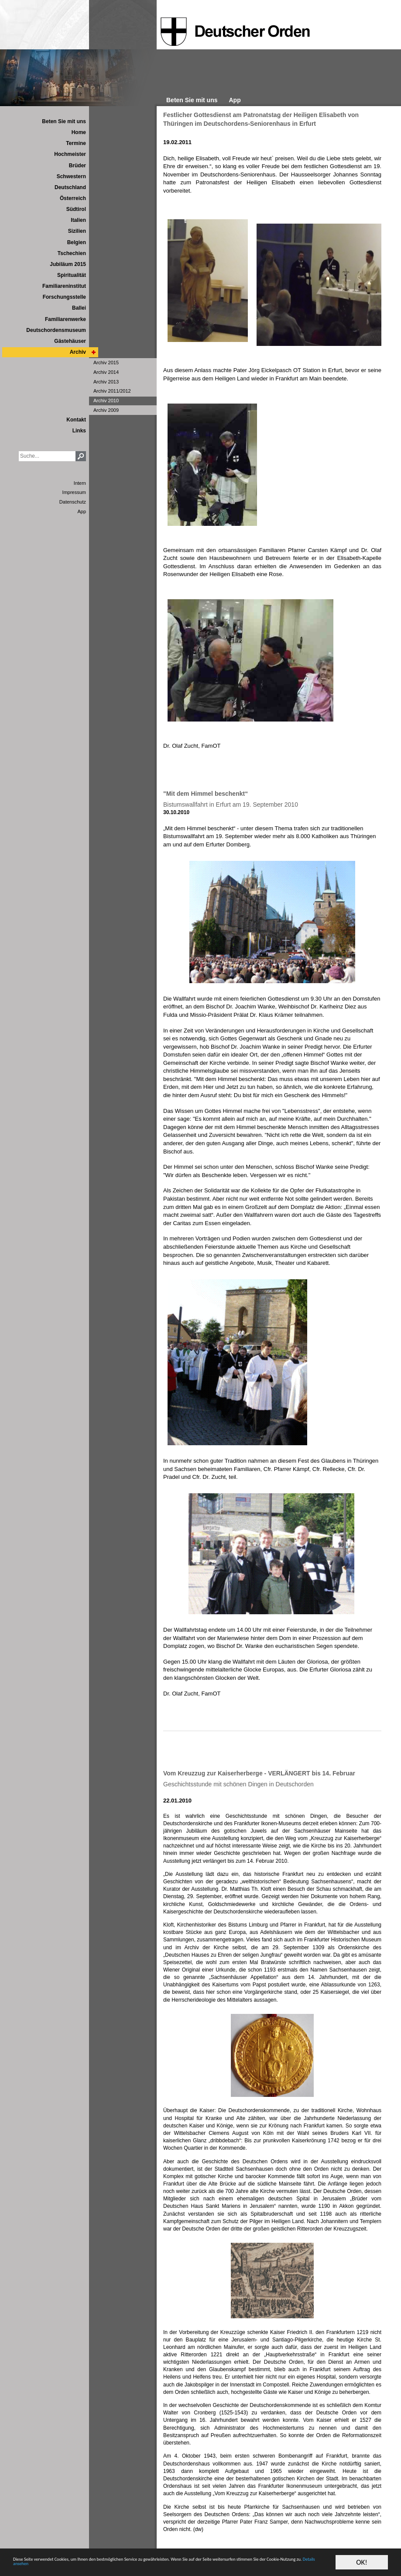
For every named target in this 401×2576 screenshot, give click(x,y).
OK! (361, 2558)
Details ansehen (204, 2565)
